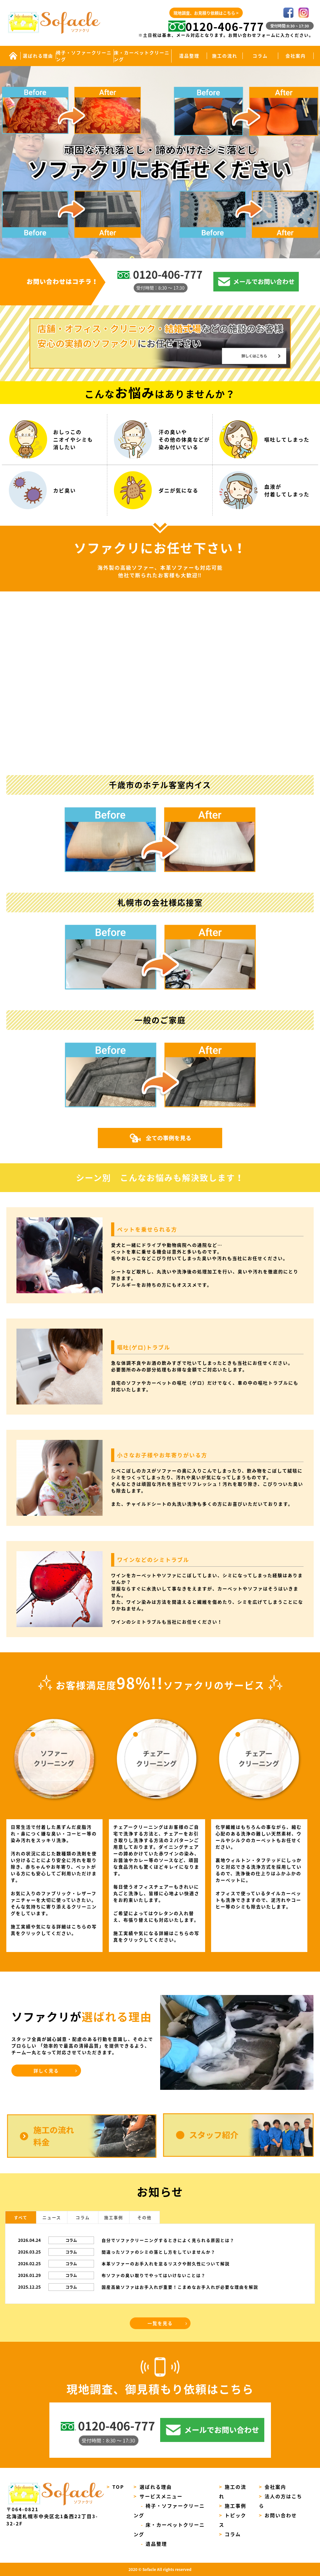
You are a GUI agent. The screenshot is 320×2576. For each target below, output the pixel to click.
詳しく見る (46, 2070)
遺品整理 (189, 55)
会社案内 (295, 55)
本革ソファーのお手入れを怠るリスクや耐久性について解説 (166, 2264)
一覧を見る (160, 2323)
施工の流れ (224, 55)
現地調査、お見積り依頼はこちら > (206, 13)
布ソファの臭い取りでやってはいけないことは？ (154, 2275)
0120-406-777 (216, 26)
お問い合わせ (278, 2515)
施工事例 (113, 2217)
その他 (144, 2217)
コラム (260, 55)
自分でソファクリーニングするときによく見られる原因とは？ (168, 2240)
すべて (21, 2217)
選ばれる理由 (38, 55)
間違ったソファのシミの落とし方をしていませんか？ (159, 2252)
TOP (115, 2486)
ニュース (51, 2217)
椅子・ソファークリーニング (84, 55)
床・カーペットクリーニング (142, 55)
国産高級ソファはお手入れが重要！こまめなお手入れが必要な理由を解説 (180, 2287)
